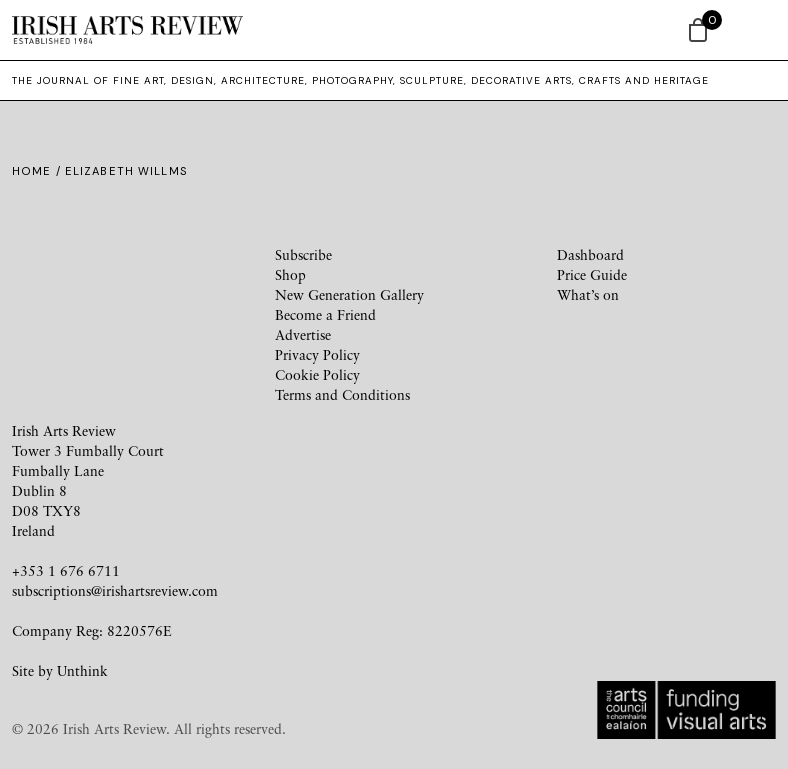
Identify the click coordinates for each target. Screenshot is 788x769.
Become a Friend (325, 314)
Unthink (82, 670)
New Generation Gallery (349, 294)
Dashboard (590, 254)
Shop (290, 274)
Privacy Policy (317, 354)
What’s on (588, 294)
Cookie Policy (317, 374)
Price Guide (592, 274)
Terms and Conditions (342, 394)
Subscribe (303, 254)
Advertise (303, 334)
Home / (38, 171)
